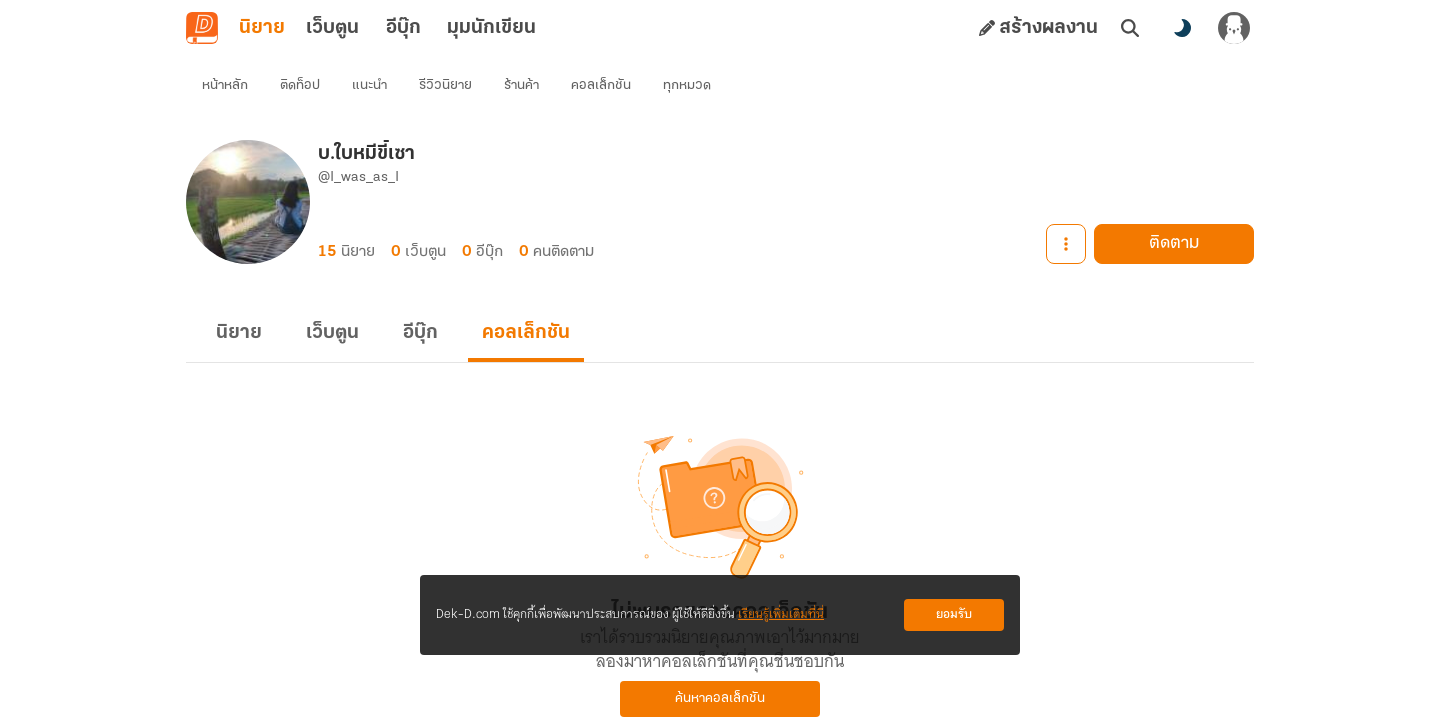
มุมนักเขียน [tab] (491, 28)
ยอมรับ (954, 614)
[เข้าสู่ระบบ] (1234, 28)
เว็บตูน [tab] (332, 28)
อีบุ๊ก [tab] (403, 28)
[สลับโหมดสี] (1182, 28)
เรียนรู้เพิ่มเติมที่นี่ (781, 614)
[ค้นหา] (1130, 28)
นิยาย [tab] (262, 28)
